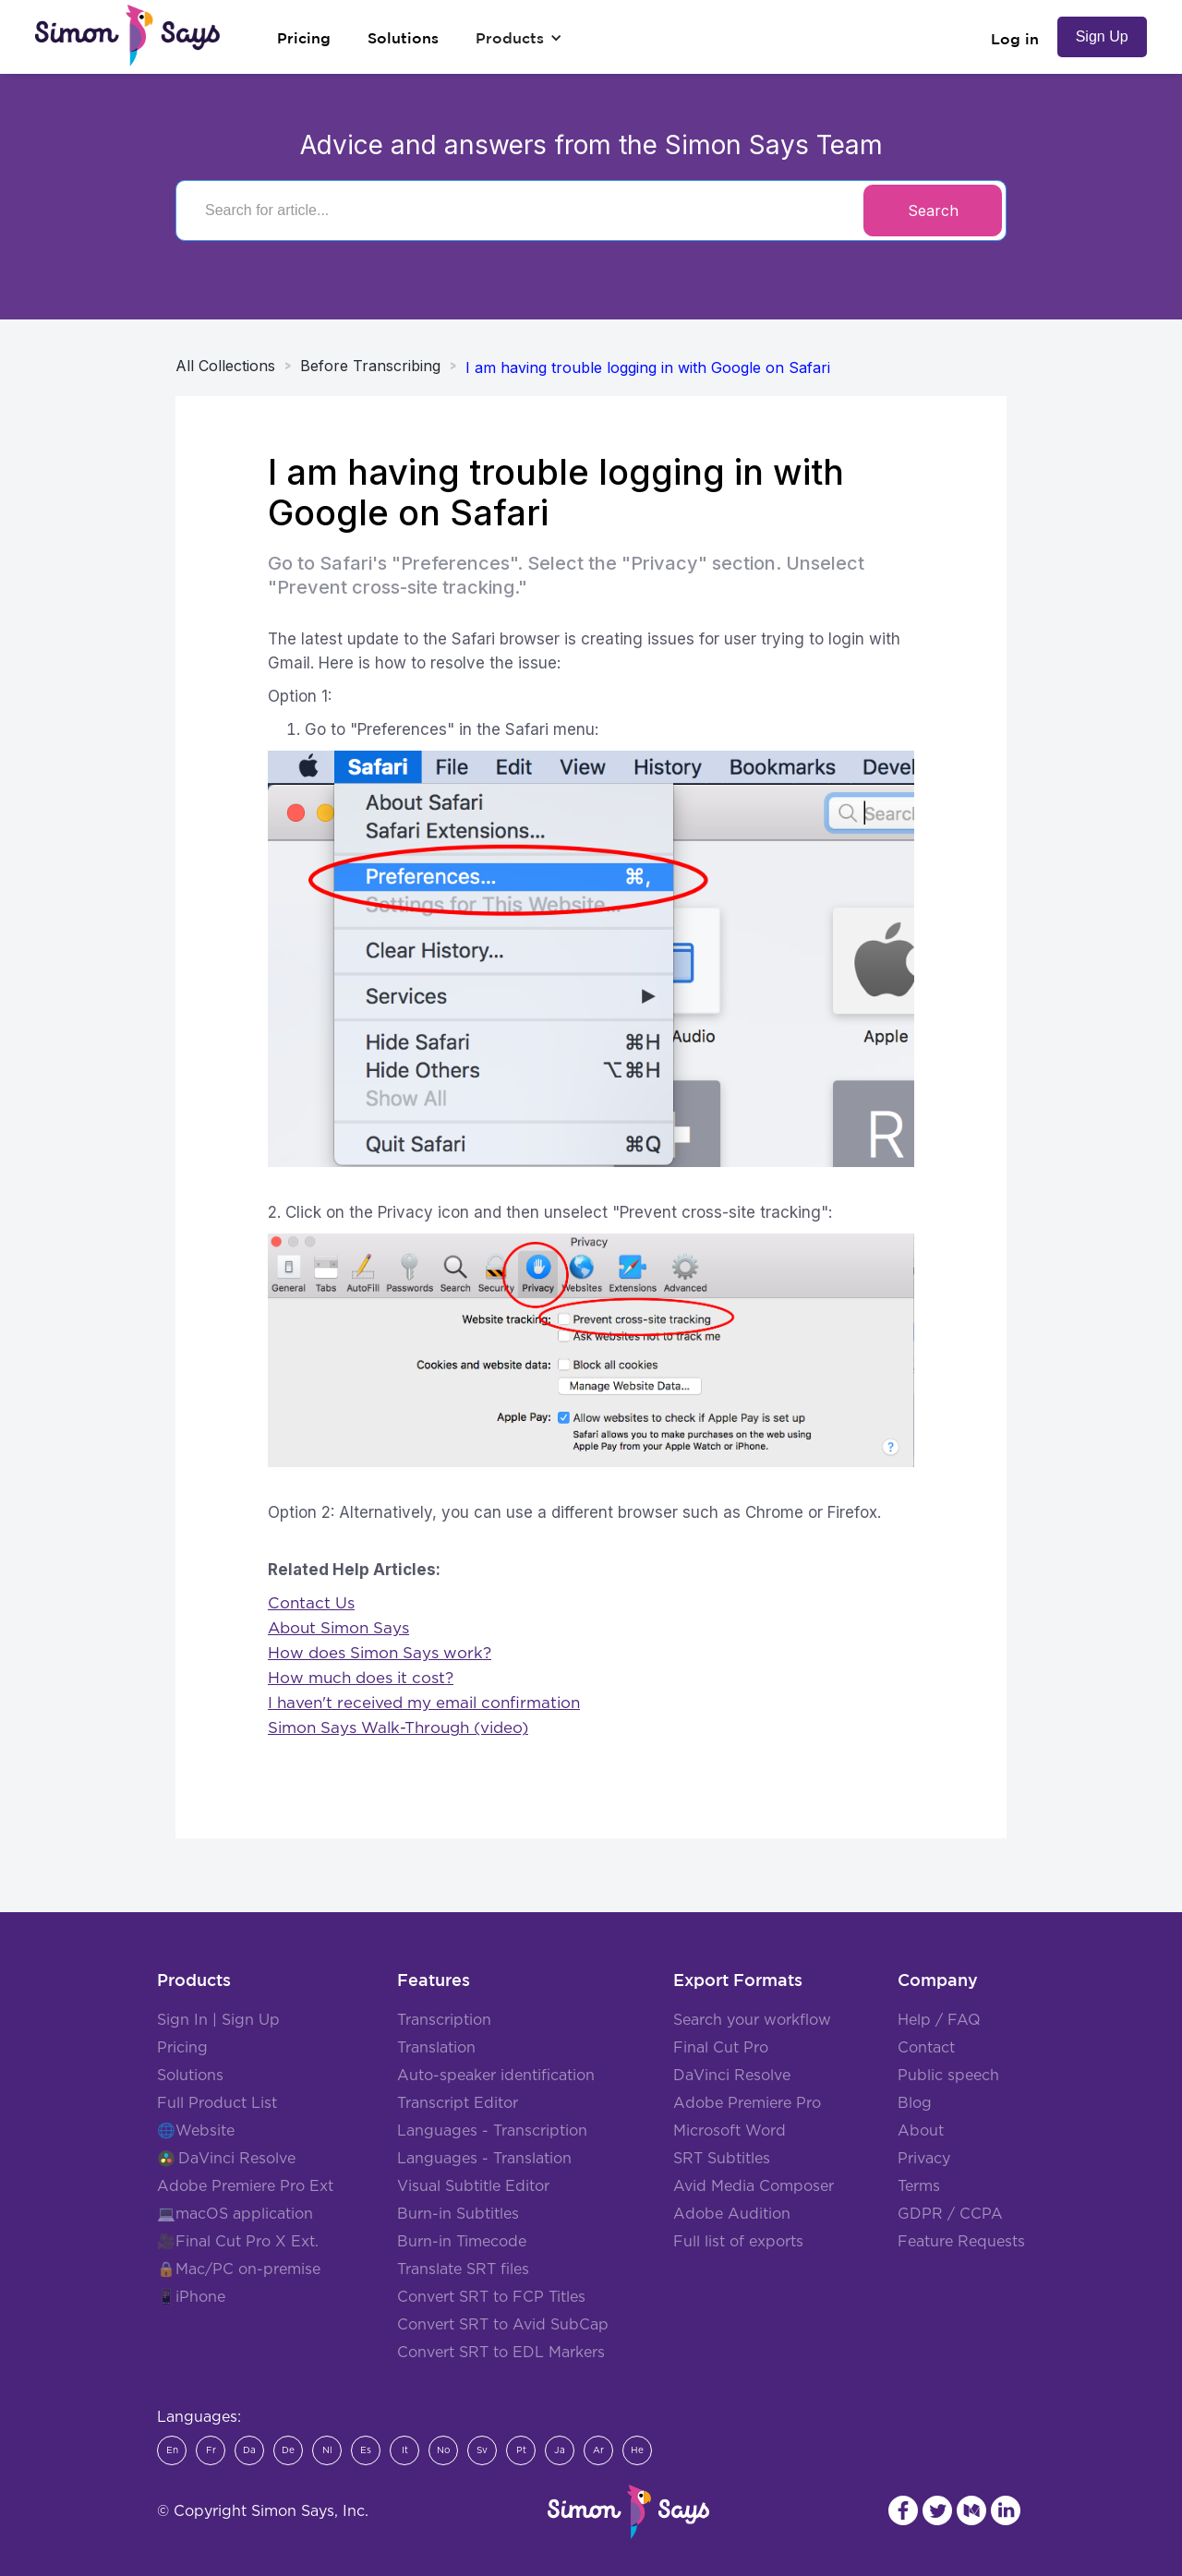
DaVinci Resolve (237, 2158)
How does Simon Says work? (379, 1653)
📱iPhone (191, 2297)
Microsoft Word (729, 2131)
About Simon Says (338, 1628)
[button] (519, 38)
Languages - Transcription (492, 2131)
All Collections (225, 365)
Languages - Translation (484, 2158)
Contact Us (311, 1603)
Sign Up (1102, 36)
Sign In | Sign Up (218, 2020)
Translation (436, 2047)
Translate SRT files (463, 2269)
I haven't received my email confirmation (424, 1703)
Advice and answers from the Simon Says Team (591, 145)
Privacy (924, 2158)
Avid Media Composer (753, 2186)
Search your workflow (752, 2020)
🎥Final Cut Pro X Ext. (238, 2241)
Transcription (444, 2020)
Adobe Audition (731, 2214)
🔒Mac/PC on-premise (238, 2269)
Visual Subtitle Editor (473, 2186)
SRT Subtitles (721, 2158)
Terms (919, 2186)
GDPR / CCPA (950, 2214)
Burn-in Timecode (461, 2241)
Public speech (948, 2075)
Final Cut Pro (720, 2047)
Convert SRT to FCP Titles (491, 2297)
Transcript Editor (457, 2103)
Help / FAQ (939, 2020)
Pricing (182, 2047)
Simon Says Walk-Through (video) (398, 1728)
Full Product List (217, 2103)
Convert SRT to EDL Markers (501, 2352)
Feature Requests (961, 2241)
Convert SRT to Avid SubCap (503, 2324)
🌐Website (196, 2131)
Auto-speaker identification (496, 2075)
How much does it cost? (360, 1678)
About (921, 2131)
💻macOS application (235, 2214)
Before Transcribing (370, 365)
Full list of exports (738, 2241)
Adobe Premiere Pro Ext (245, 2186)
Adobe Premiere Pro (747, 2103)
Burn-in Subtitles (458, 2214)
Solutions (190, 2075)
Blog (915, 2103)
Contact (926, 2047)
